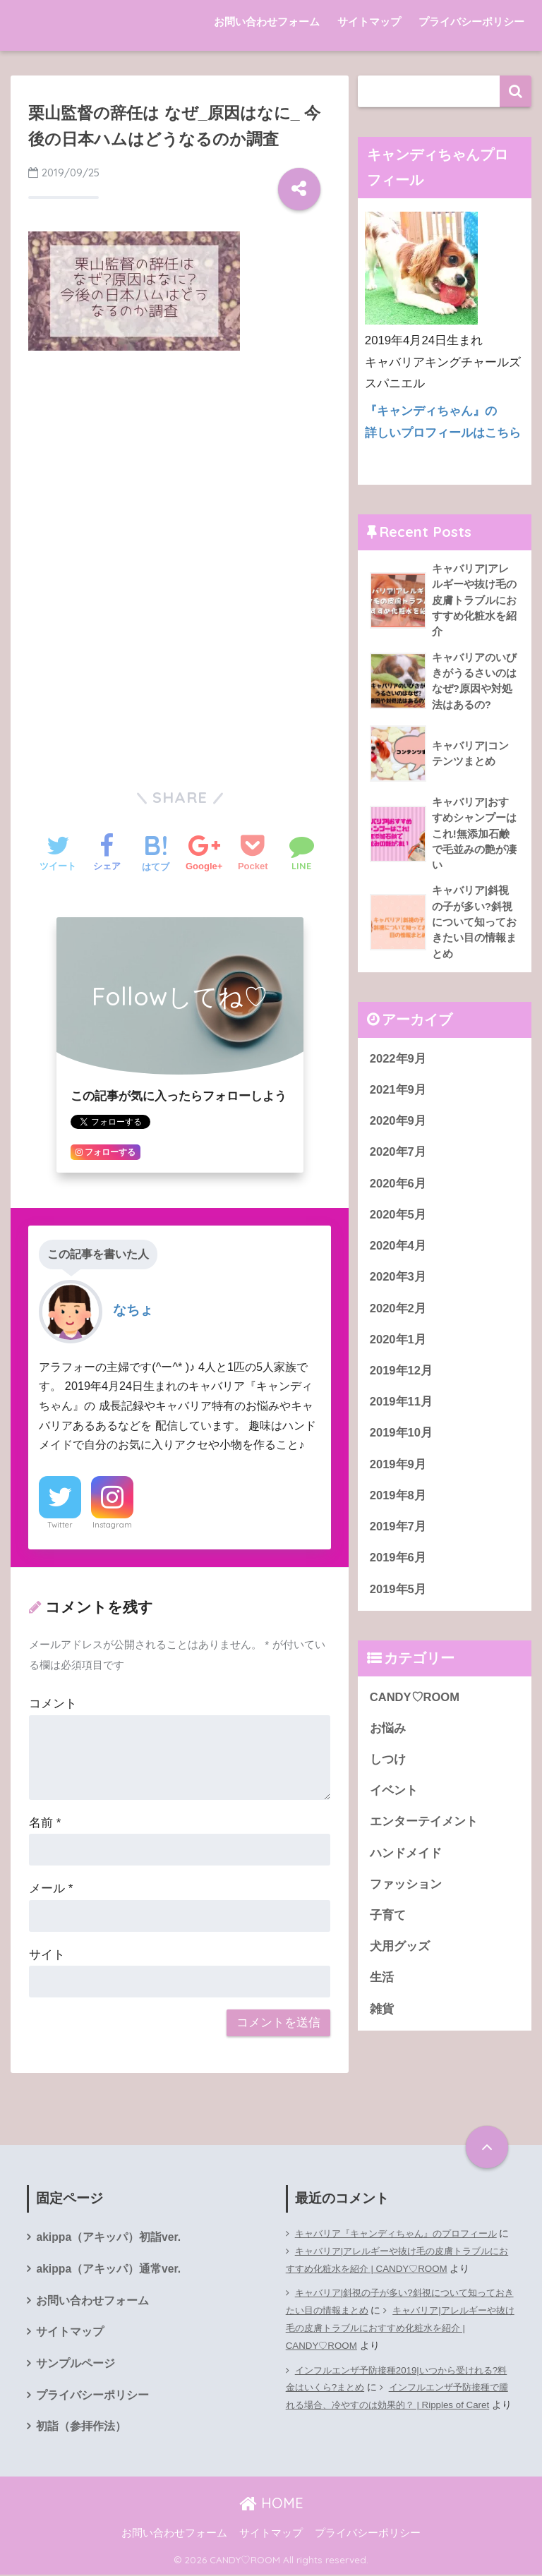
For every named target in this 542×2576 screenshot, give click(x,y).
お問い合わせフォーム (267, 22)
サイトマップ (369, 22)
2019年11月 (401, 1410)
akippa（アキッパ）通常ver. (108, 2269)
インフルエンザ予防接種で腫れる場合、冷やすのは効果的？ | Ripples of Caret (399, 2405)
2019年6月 (398, 1567)
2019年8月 (398, 1504)
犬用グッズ (400, 1959)
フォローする (106, 1152)
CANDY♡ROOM (415, 1707)
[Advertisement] (179, 468)
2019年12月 (401, 1378)
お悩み (388, 1739)
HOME (271, 2505)
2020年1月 (398, 1346)
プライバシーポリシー (471, 22)
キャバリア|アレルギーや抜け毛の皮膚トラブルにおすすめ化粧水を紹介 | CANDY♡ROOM (396, 2260)
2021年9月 (398, 1094)
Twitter (60, 1525)
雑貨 (382, 2022)
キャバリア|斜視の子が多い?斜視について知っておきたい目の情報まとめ (398, 2301)
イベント (394, 1802)
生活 (382, 1991)
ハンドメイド (406, 1865)
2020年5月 (398, 1221)
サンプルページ (75, 2365)
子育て (388, 1928)
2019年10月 (401, 1441)
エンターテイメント (424, 1833)
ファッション (406, 1897)
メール (51, 1888)
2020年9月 (398, 1125)
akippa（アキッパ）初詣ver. (108, 2238)
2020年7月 (398, 1157)
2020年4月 (398, 1252)
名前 (45, 1823)
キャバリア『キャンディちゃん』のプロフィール (403, 2233)
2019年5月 (398, 1599)
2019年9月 (398, 1473)
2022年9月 (398, 1063)
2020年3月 (398, 1283)
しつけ (388, 1770)
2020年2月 (398, 1315)
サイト (47, 1954)
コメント (53, 1703)
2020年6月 (398, 1189)
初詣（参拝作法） (81, 2429)
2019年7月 (398, 1536)
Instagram (112, 1525)
